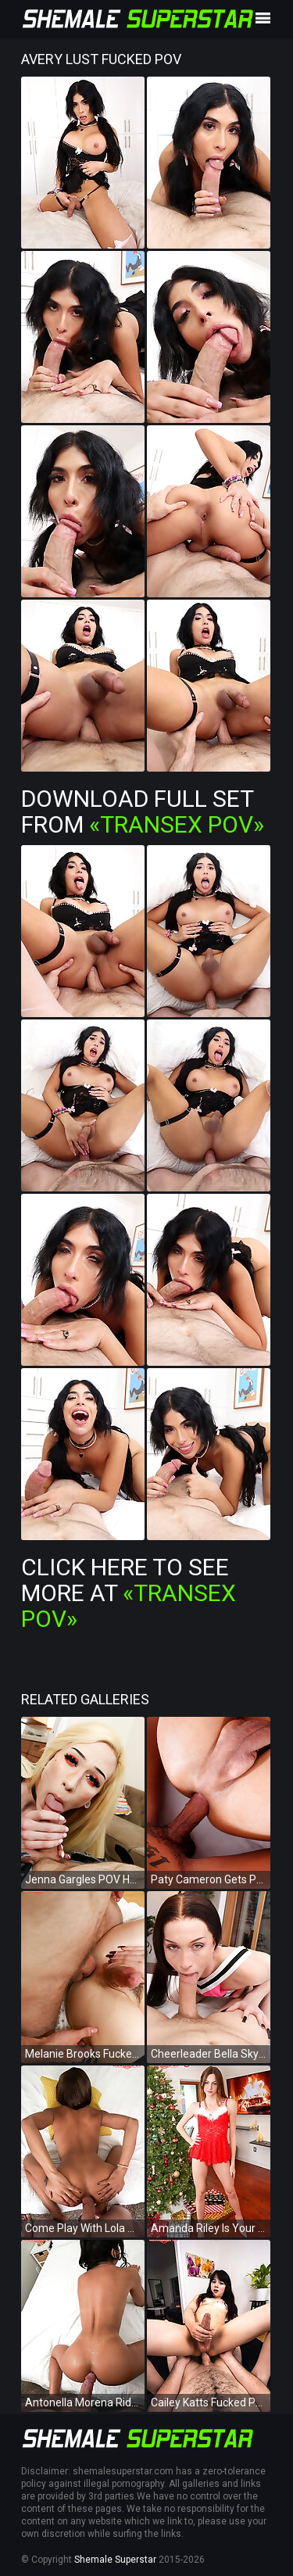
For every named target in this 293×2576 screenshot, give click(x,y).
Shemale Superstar (115, 2559)
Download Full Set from (142, 811)
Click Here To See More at (128, 1592)
